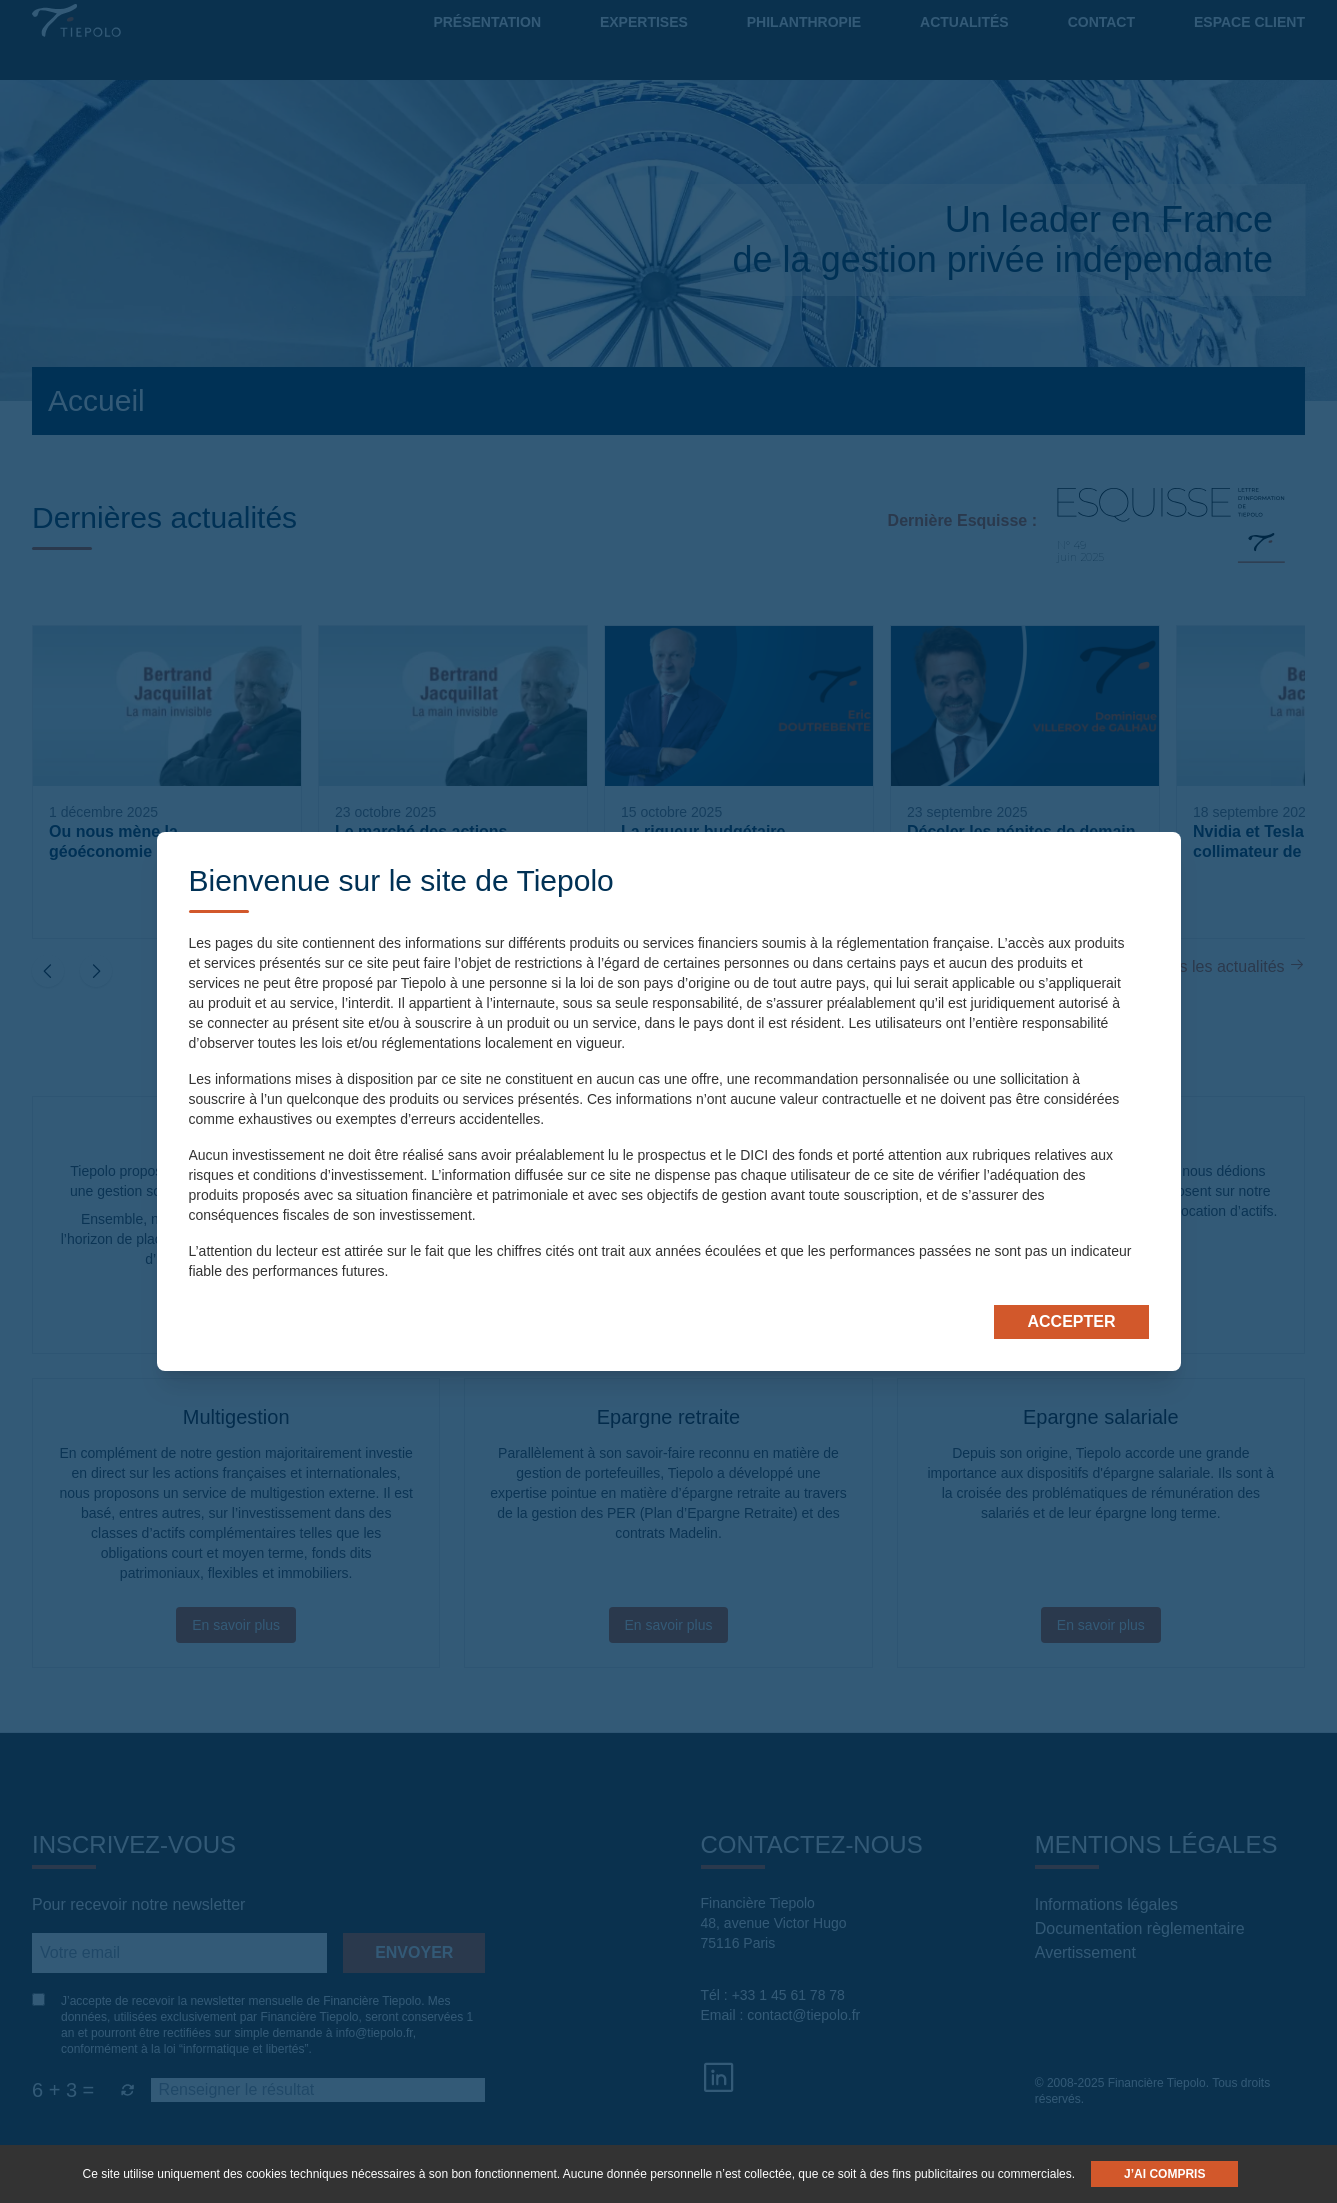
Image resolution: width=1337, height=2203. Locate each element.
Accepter (1071, 1321)
